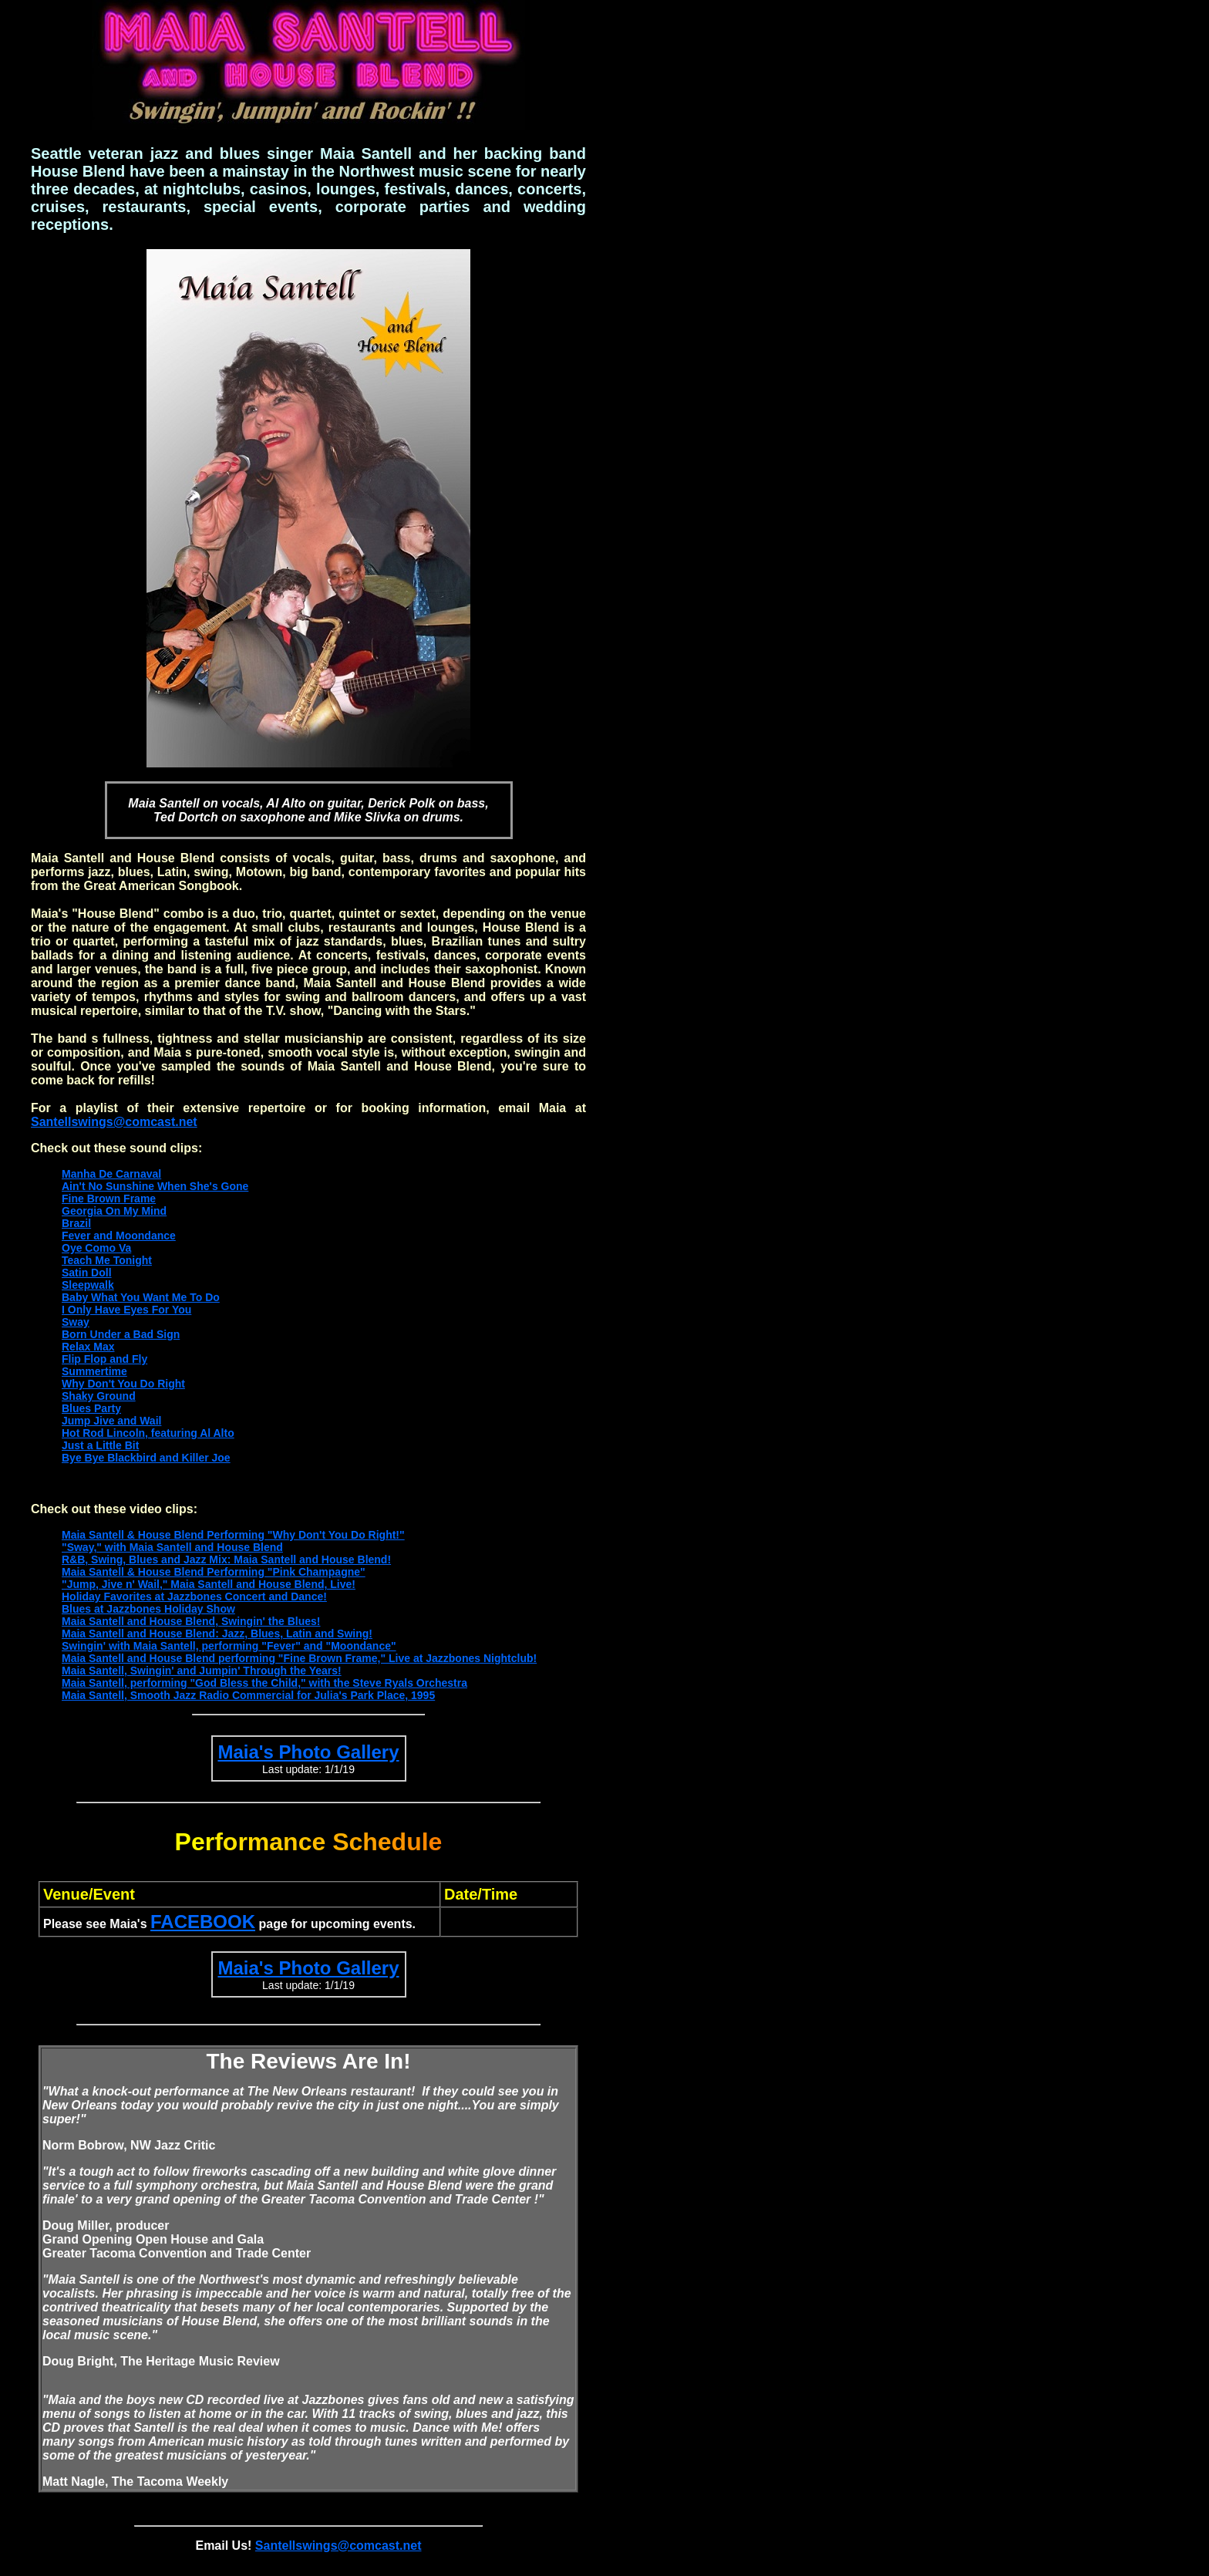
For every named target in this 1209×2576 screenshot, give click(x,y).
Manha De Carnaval (111, 1174)
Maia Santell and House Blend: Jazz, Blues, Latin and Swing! (217, 1633)
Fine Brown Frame (109, 1198)
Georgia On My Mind (114, 1211)
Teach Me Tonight (107, 1260)
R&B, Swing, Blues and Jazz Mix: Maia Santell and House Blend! (226, 1559)
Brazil (76, 1223)
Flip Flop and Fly (104, 1359)
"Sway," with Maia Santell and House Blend (172, 1547)
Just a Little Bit (100, 1445)
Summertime (94, 1371)
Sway (75, 1322)
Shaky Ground (99, 1396)
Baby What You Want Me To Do (141, 1297)
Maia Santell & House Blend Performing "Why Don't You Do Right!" (233, 1535)
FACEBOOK (202, 1921)
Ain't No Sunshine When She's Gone (155, 1186)
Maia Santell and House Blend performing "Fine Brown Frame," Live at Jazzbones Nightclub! (299, 1658)
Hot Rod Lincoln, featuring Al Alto (148, 1433)
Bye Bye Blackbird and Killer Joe (146, 1458)
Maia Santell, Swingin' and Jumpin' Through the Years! (202, 1670)
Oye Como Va (96, 1248)
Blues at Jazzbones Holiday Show (148, 1609)
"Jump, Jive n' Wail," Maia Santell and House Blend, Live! (208, 1584)
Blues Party (91, 1408)
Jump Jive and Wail (111, 1420)
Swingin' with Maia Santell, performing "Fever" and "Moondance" (229, 1646)
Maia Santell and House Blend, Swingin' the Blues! (191, 1621)
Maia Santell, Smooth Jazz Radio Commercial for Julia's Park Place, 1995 (248, 1695)
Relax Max (88, 1346)
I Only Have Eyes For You (126, 1309)
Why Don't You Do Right (123, 1383)
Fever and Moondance (119, 1235)
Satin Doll (87, 1272)
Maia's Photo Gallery (308, 1751)
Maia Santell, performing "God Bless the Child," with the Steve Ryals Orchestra (264, 1683)
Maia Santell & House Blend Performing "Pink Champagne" (213, 1572)
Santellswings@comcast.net (114, 1121)
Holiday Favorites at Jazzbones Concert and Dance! (194, 1596)
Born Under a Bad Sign (121, 1334)
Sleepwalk (88, 1285)
